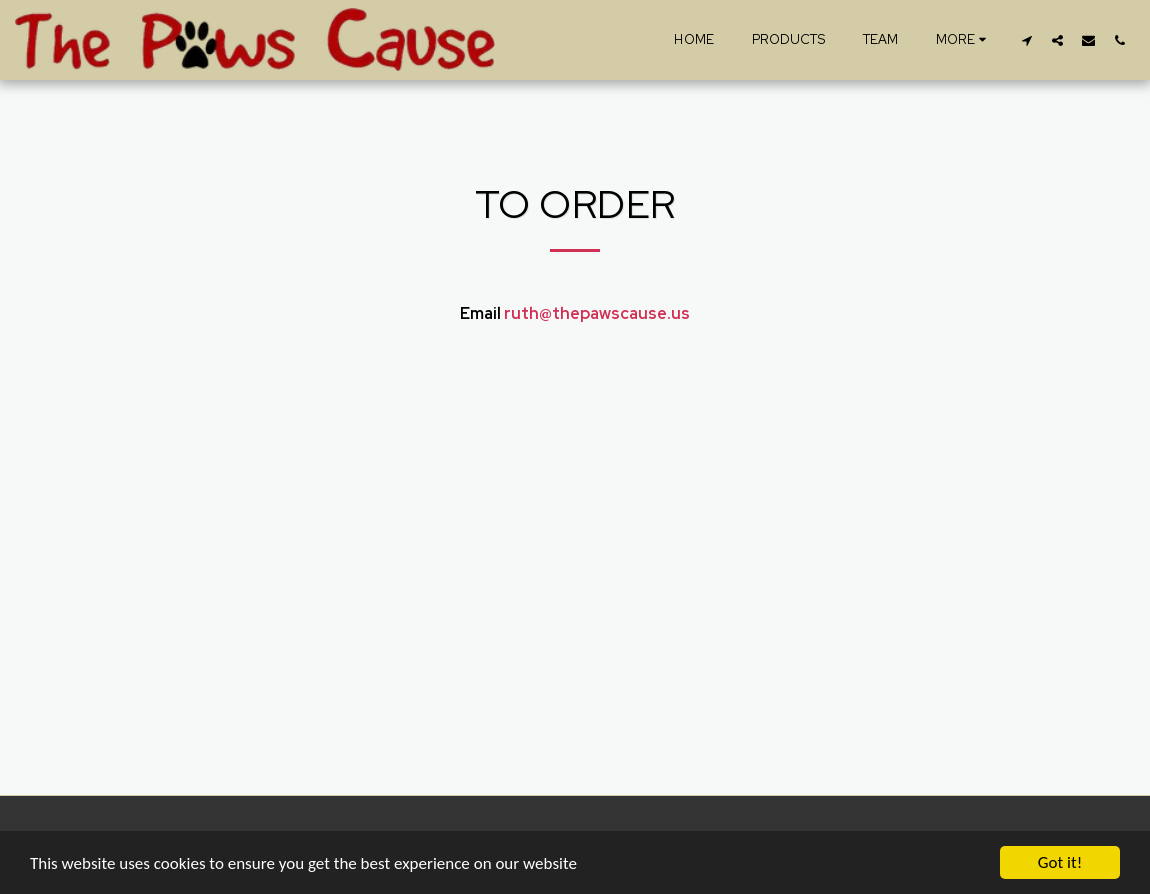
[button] (1026, 40)
